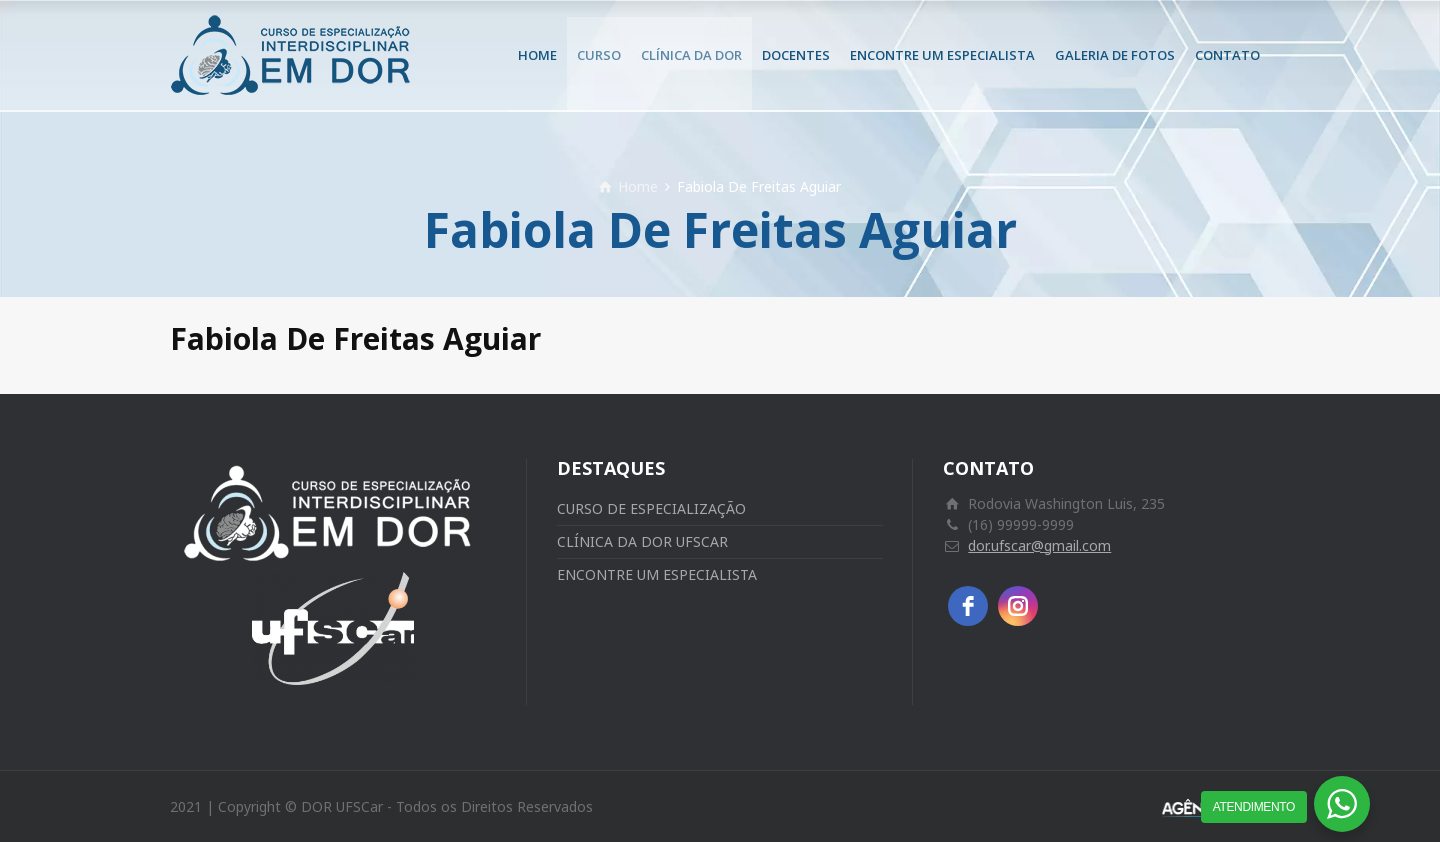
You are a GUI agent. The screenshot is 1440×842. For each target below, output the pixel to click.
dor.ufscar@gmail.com (1039, 545)
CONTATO (1227, 55)
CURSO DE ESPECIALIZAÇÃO (651, 508)
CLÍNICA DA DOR (691, 55)
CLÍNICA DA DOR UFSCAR (642, 541)
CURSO (599, 55)
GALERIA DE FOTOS (1115, 55)
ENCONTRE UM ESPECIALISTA (942, 55)
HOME (537, 55)
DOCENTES (796, 55)
